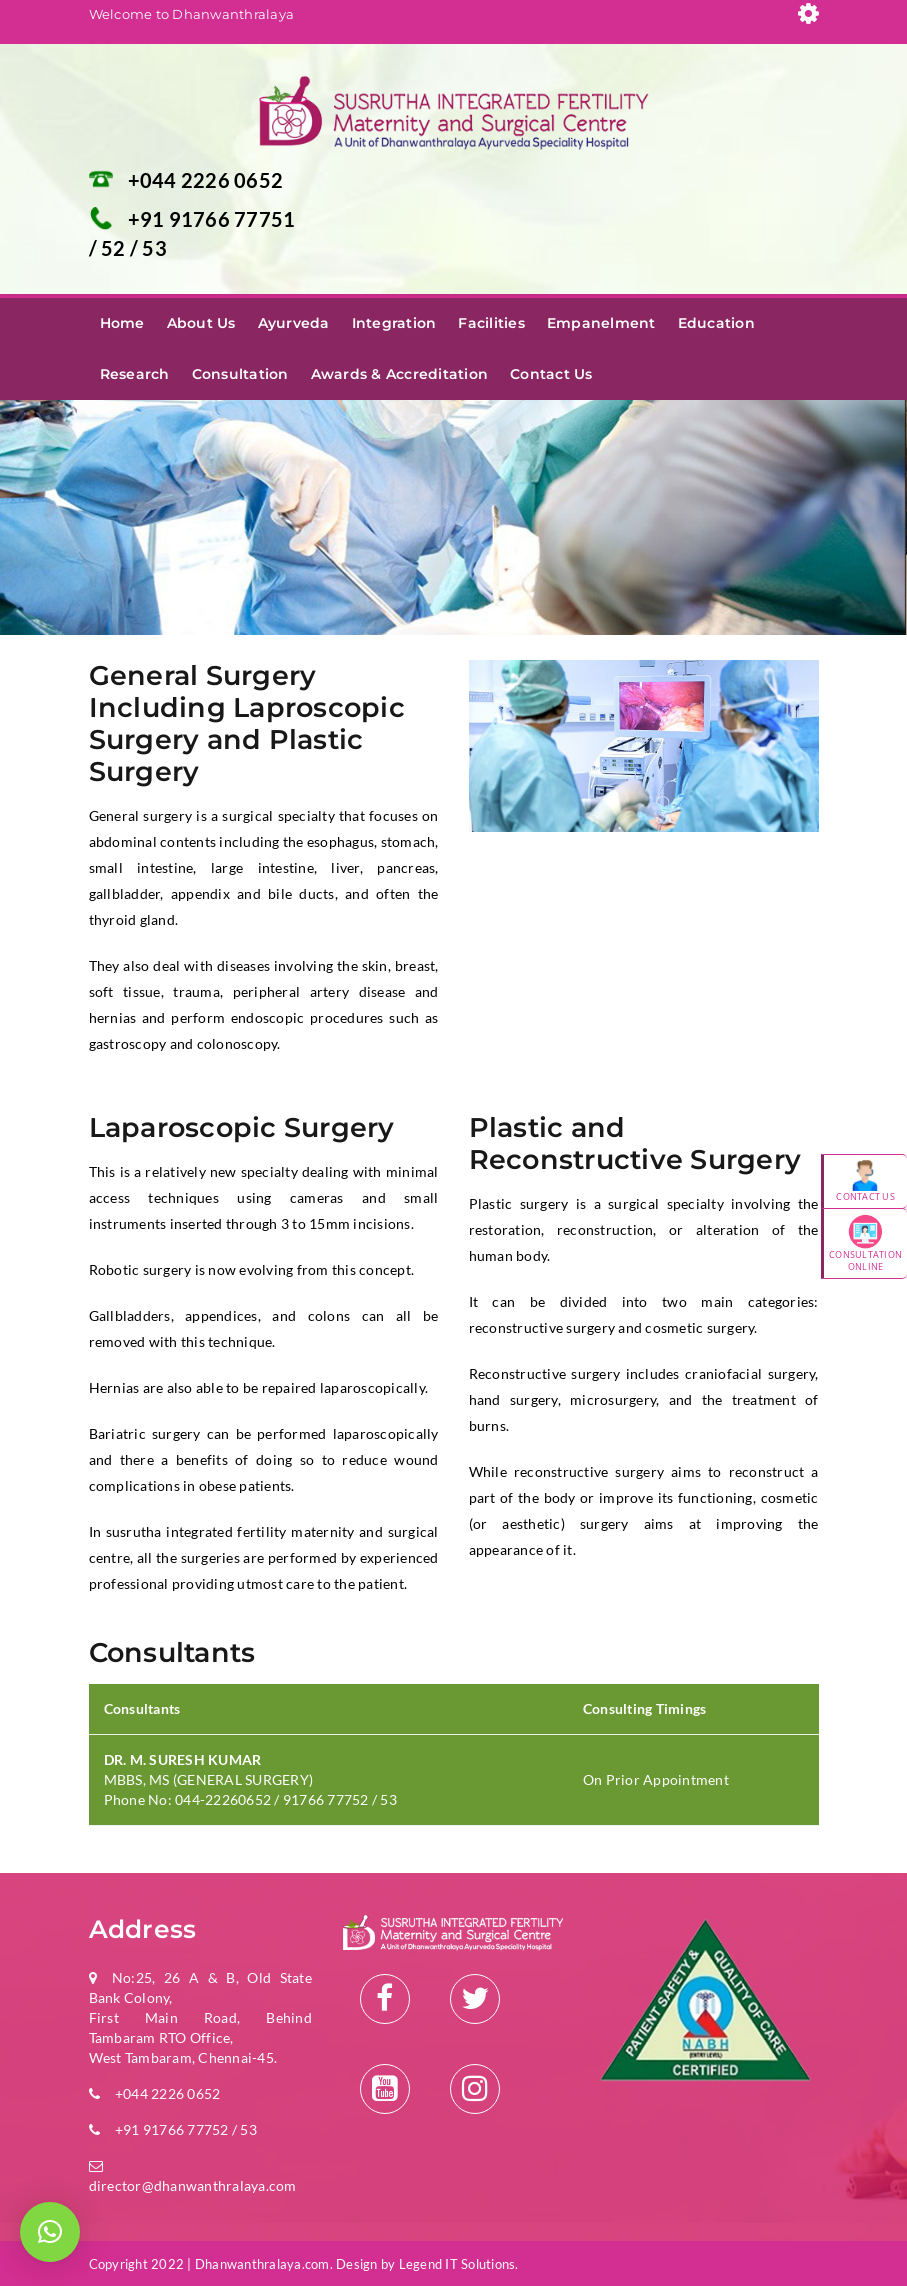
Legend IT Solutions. (459, 2264)
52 (115, 248)
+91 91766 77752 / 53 (186, 2129)
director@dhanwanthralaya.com (193, 2185)
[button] (50, 2232)
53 (154, 248)
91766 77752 (326, 1799)
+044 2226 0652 (206, 180)
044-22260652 (224, 1799)
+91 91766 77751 (212, 219)
